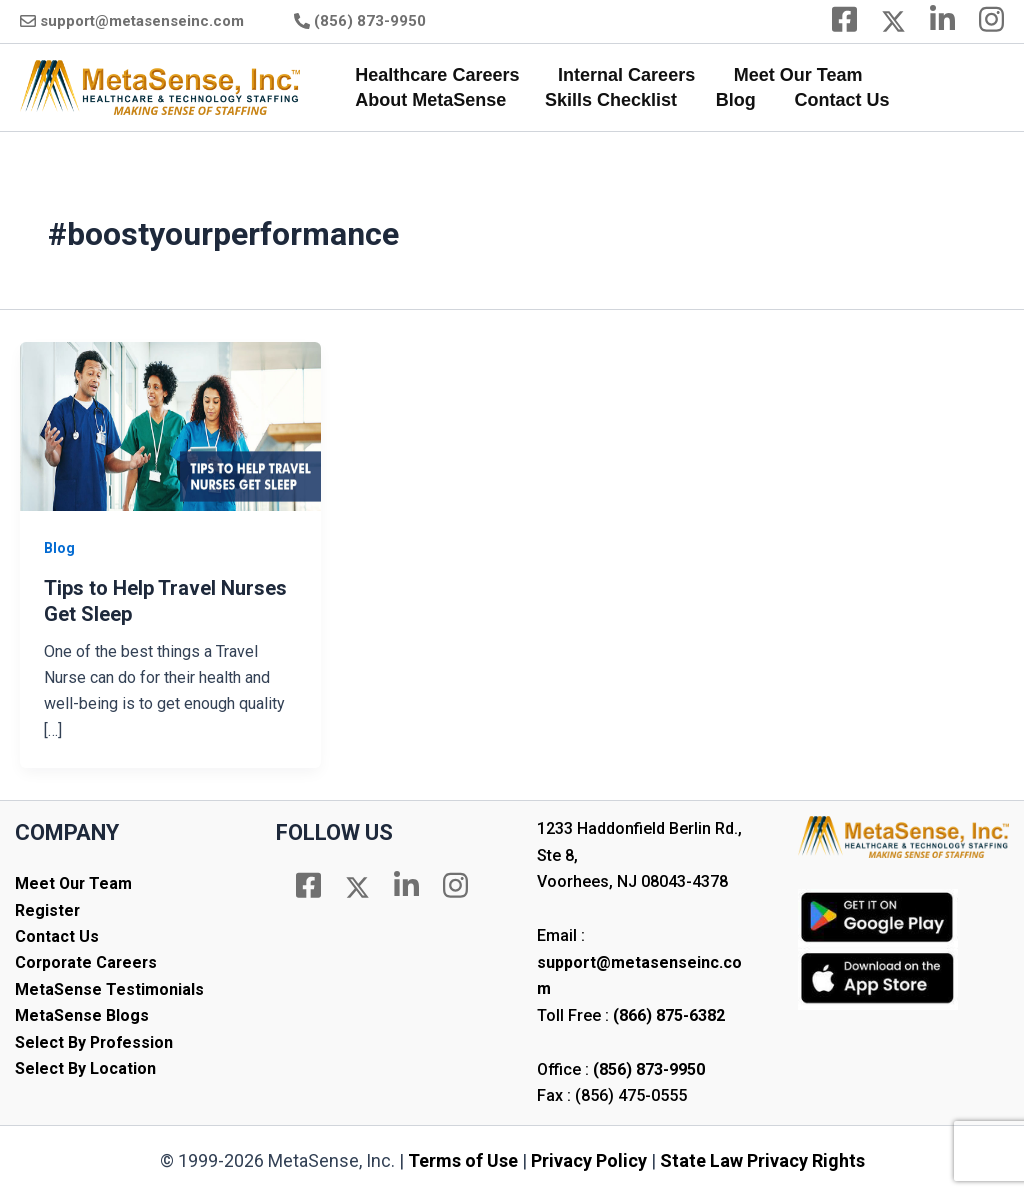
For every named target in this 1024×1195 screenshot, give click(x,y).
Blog (729, 100)
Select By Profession (95, 1042)
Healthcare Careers (436, 75)
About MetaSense (429, 100)
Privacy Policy (589, 1160)
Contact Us (832, 100)
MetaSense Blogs (82, 1015)
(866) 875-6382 (669, 1015)
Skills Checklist (607, 100)
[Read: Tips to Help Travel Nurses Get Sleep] (170, 425)
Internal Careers (622, 75)
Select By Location (85, 1068)
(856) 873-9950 (370, 21)
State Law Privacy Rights (762, 1160)
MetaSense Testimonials (109, 989)
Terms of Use (463, 1160)
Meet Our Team (791, 75)
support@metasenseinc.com (142, 21)
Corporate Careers (88, 962)
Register (48, 910)
